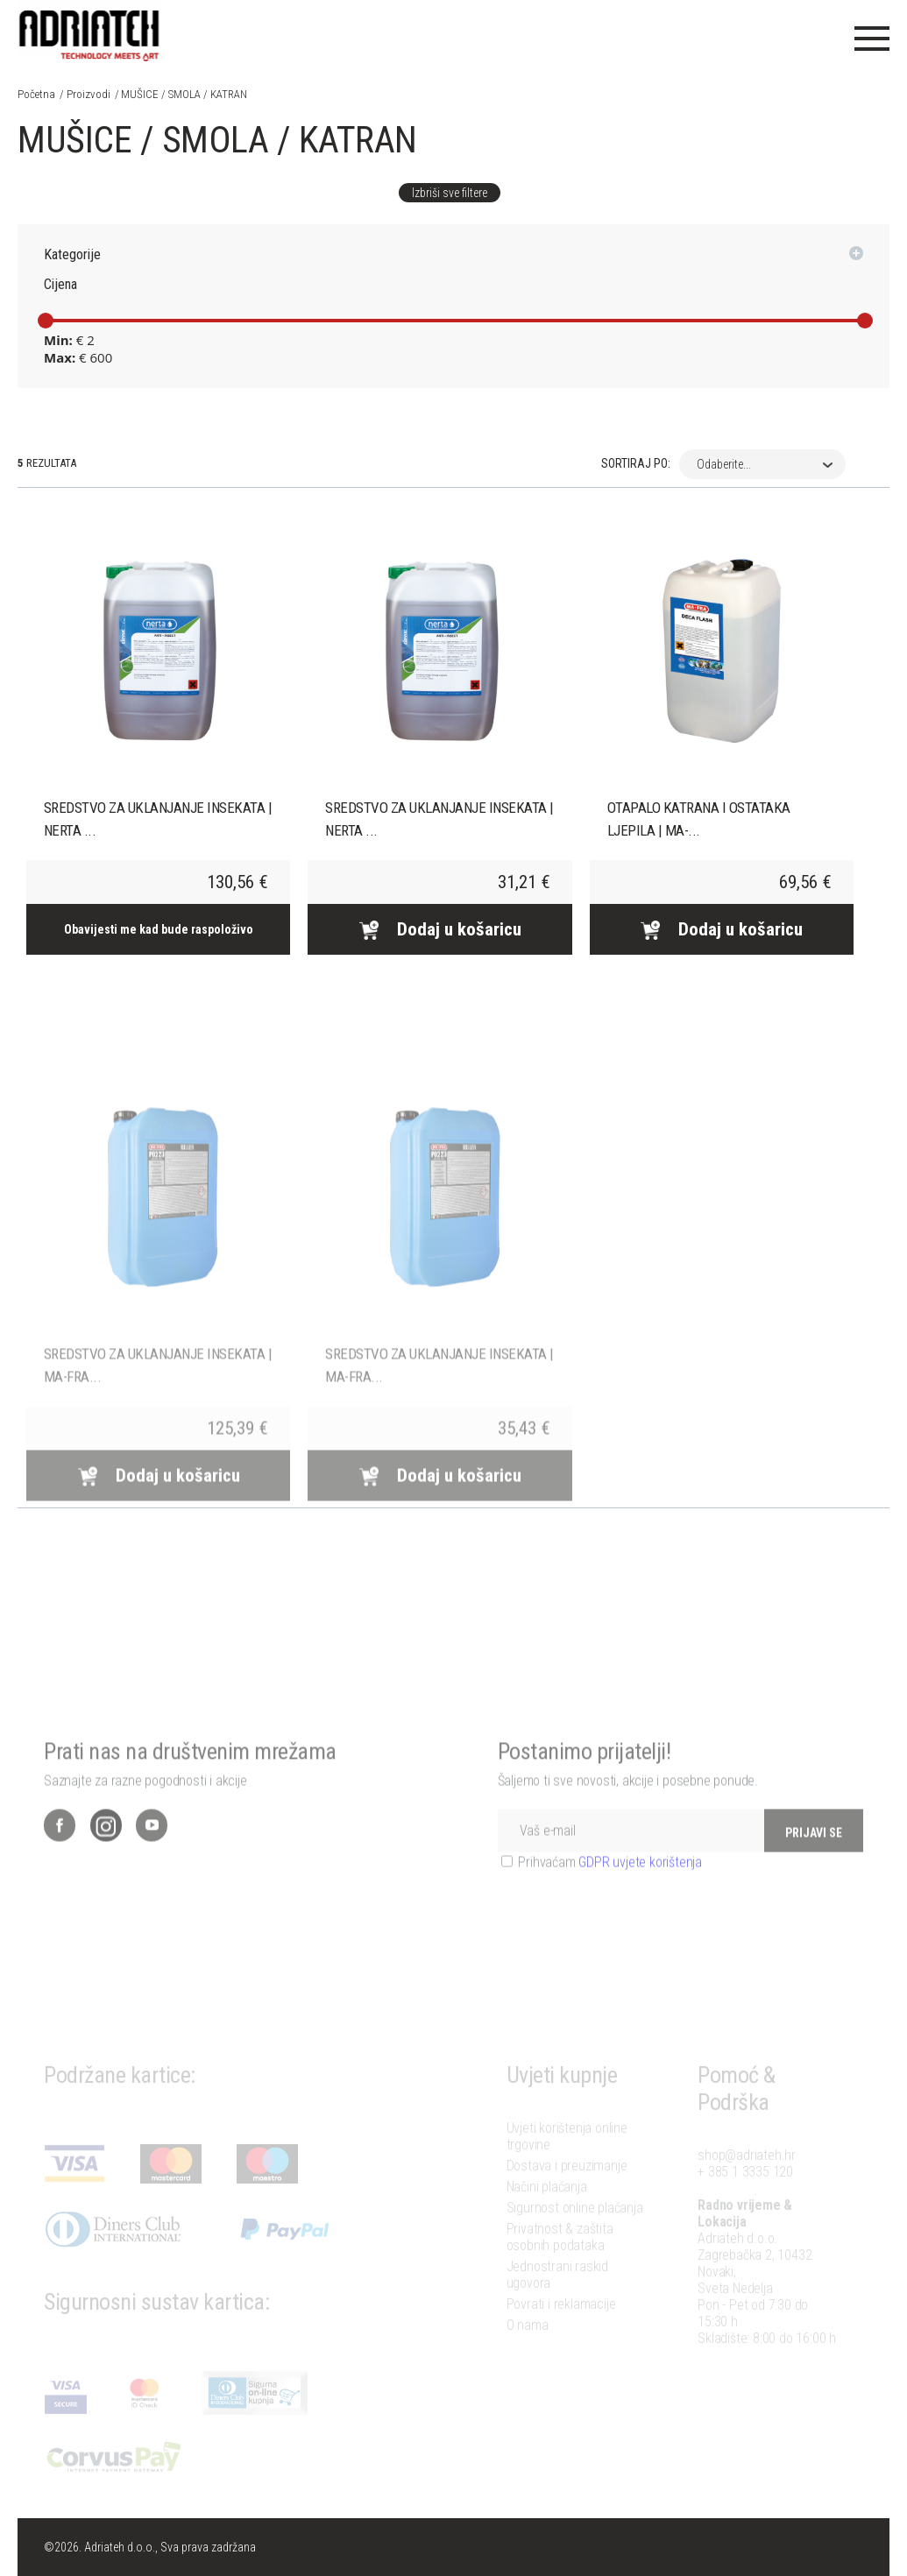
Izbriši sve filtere (449, 193)
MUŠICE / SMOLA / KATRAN (184, 94)
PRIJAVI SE (813, 1860)
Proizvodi (88, 94)
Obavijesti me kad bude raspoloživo (158, 929)
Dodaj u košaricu (439, 929)
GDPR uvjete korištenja (640, 1889)
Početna (36, 94)
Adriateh (90, 30)
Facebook (59, 1853)
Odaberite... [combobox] (724, 464)
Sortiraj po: (635, 463)
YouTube (151, 1853)
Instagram (106, 1853)
